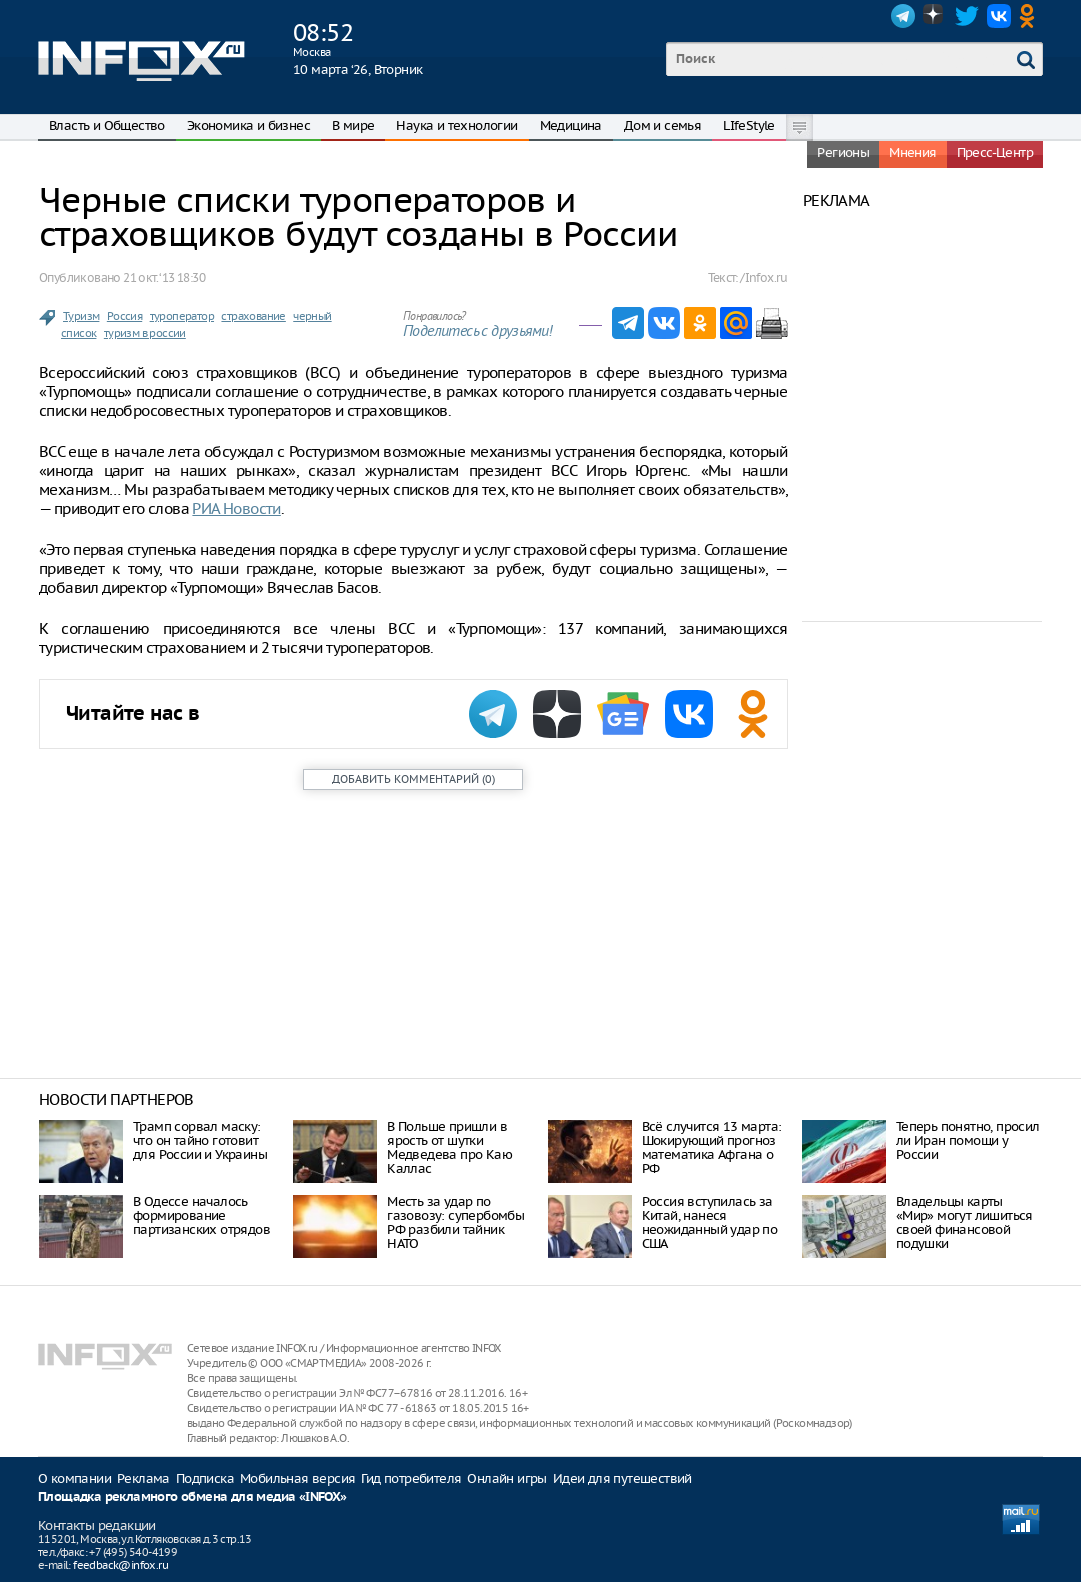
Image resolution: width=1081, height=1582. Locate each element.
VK (999, 16)
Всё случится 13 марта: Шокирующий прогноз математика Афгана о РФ (712, 1147)
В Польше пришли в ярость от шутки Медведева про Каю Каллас (449, 1147)
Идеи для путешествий (622, 1478)
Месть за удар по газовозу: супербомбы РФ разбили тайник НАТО (455, 1222)
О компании (74, 1478)
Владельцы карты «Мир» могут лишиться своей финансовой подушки (964, 1222)
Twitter (967, 16)
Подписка (205, 1478)
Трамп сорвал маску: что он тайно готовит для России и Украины (200, 1140)
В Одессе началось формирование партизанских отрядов (201, 1215)
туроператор (182, 316)
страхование (253, 316)
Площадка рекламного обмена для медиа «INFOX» (192, 1497)
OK (1031, 16)
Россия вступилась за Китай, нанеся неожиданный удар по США (710, 1222)
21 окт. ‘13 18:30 (164, 277)
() (413, 779)
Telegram (903, 16)
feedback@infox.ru (120, 1565)
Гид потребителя (411, 1478)
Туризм (81, 316)
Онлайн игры (506, 1478)
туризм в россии (145, 333)
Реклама (143, 1478)
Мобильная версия (297, 1478)
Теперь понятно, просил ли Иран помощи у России (968, 1140)
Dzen (935, 16)
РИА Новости (236, 508)
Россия (124, 316)
